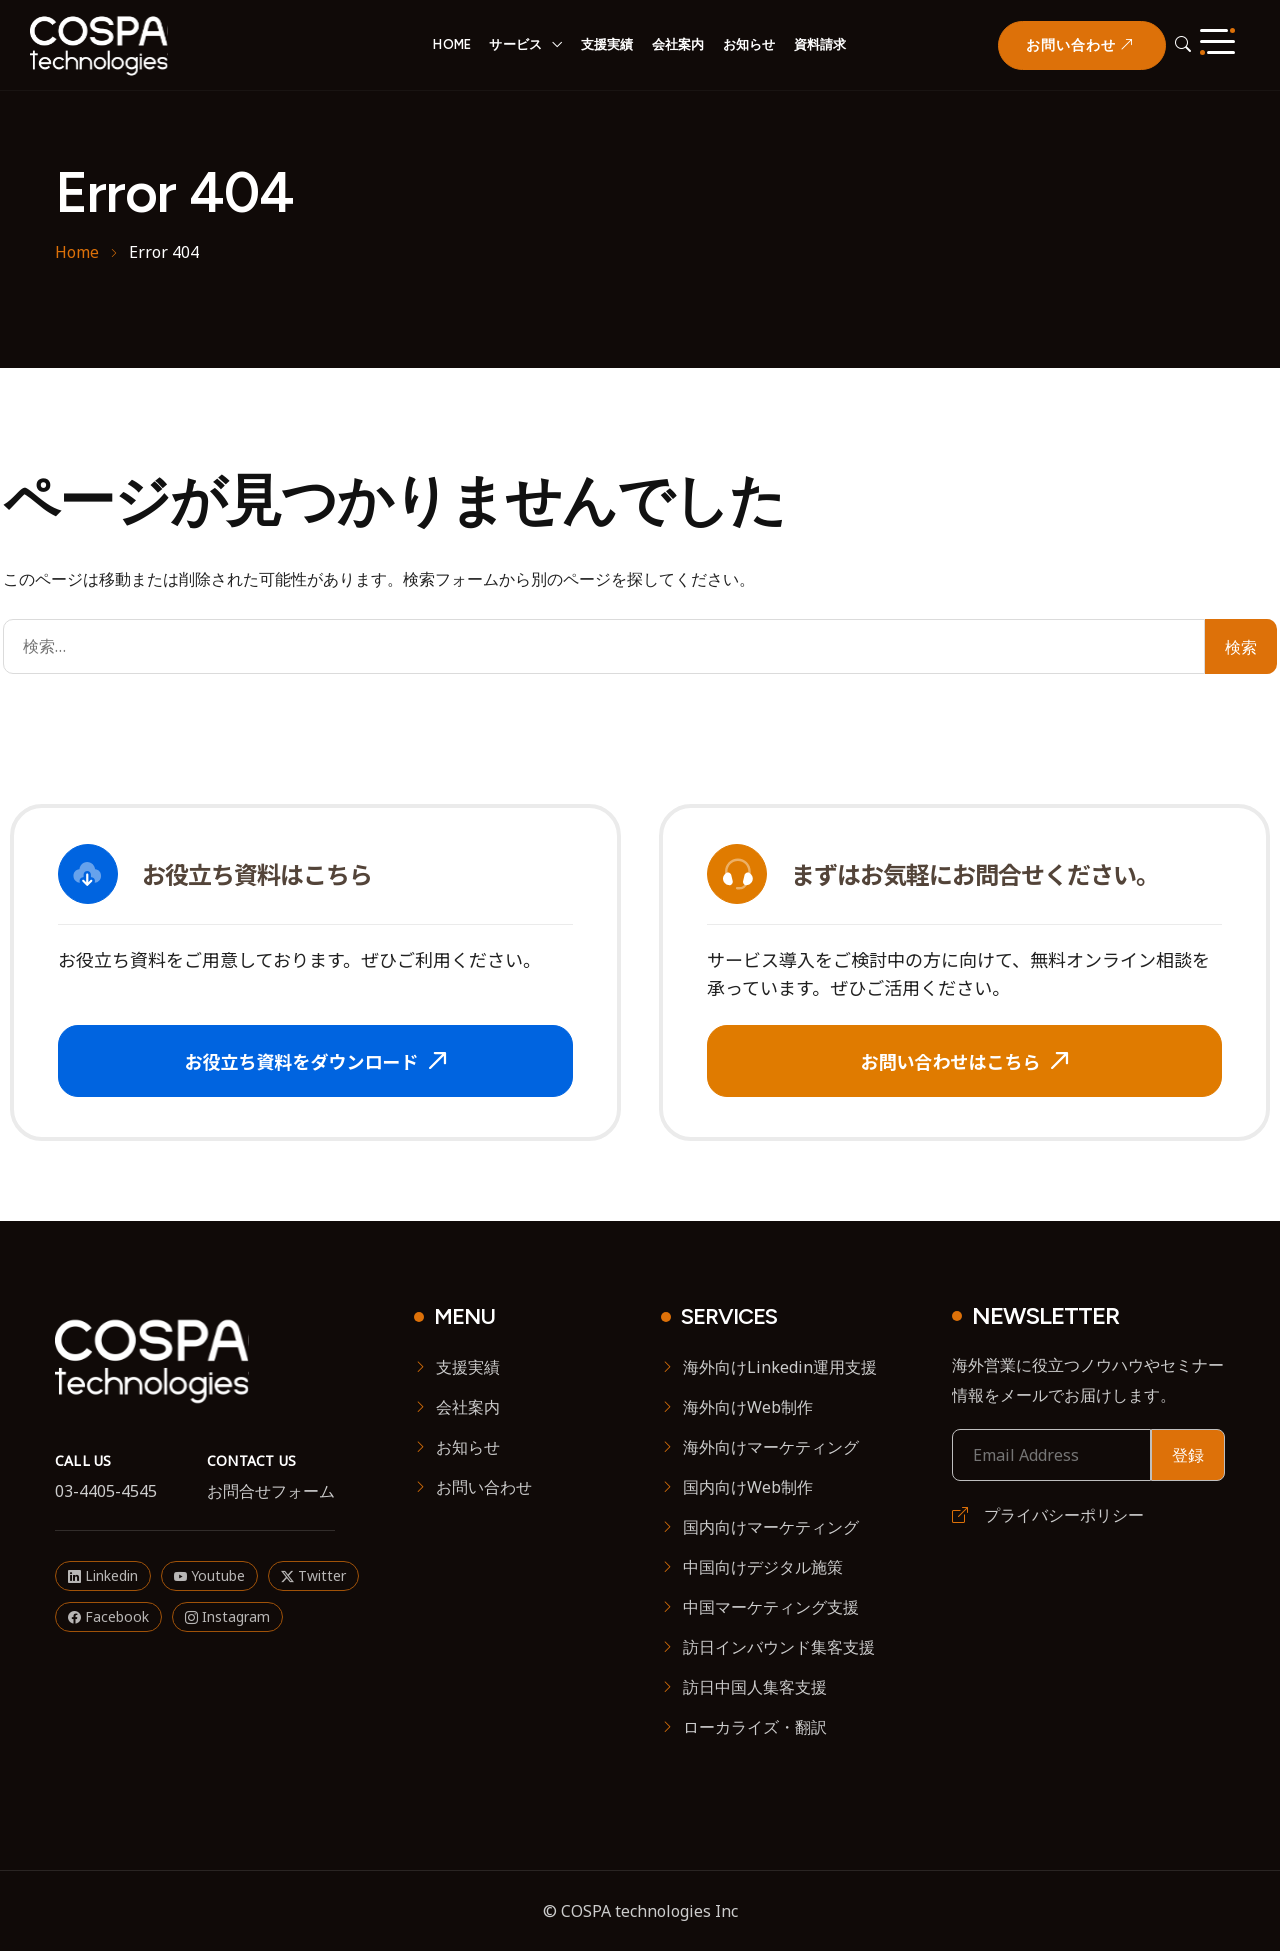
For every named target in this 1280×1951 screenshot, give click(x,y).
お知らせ (749, 44)
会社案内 (678, 44)
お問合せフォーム (271, 1491)
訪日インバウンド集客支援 (779, 1647)
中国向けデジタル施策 (763, 1567)
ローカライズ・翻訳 (755, 1727)
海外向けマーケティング (771, 1447)
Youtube (209, 1575)
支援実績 (607, 44)
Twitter (313, 1575)
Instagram (227, 1616)
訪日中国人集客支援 (755, 1687)
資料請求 (820, 44)
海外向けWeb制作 (748, 1407)
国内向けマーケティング (771, 1527)
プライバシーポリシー (1048, 1515)
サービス (515, 44)
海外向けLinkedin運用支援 (780, 1367)
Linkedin (103, 1575)
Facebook (108, 1616)
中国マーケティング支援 (771, 1607)
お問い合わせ (484, 1487)
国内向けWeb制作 (748, 1487)
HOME (452, 44)
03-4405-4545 (106, 1491)
